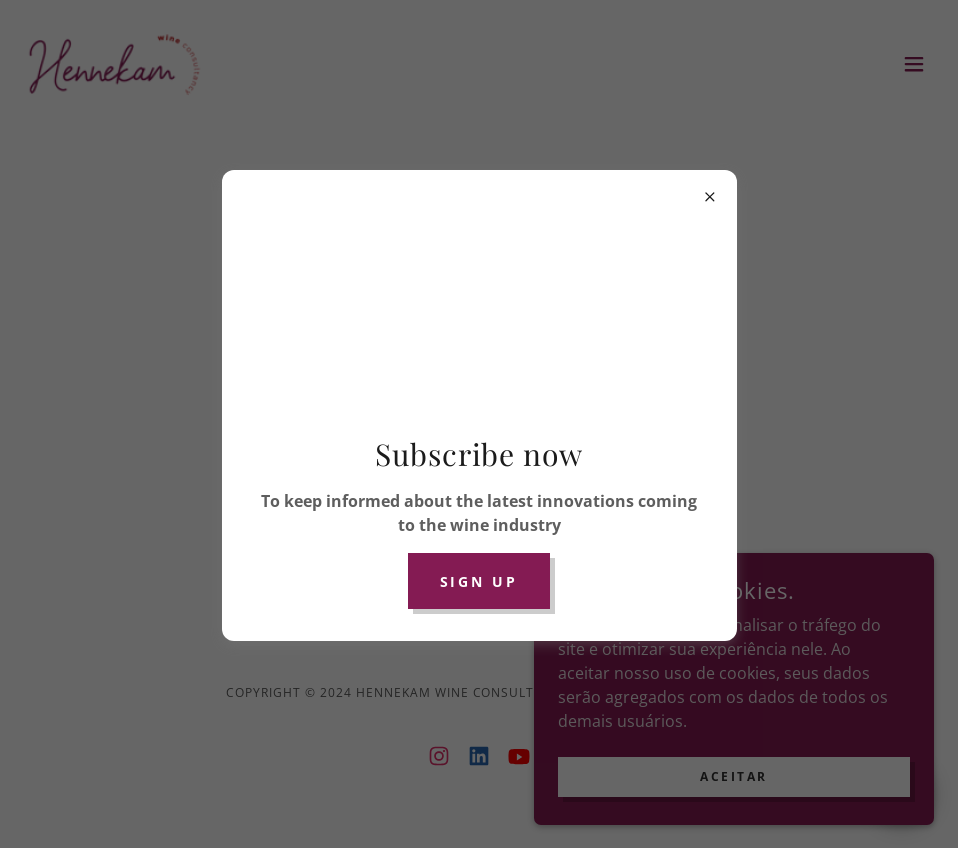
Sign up (479, 581)
